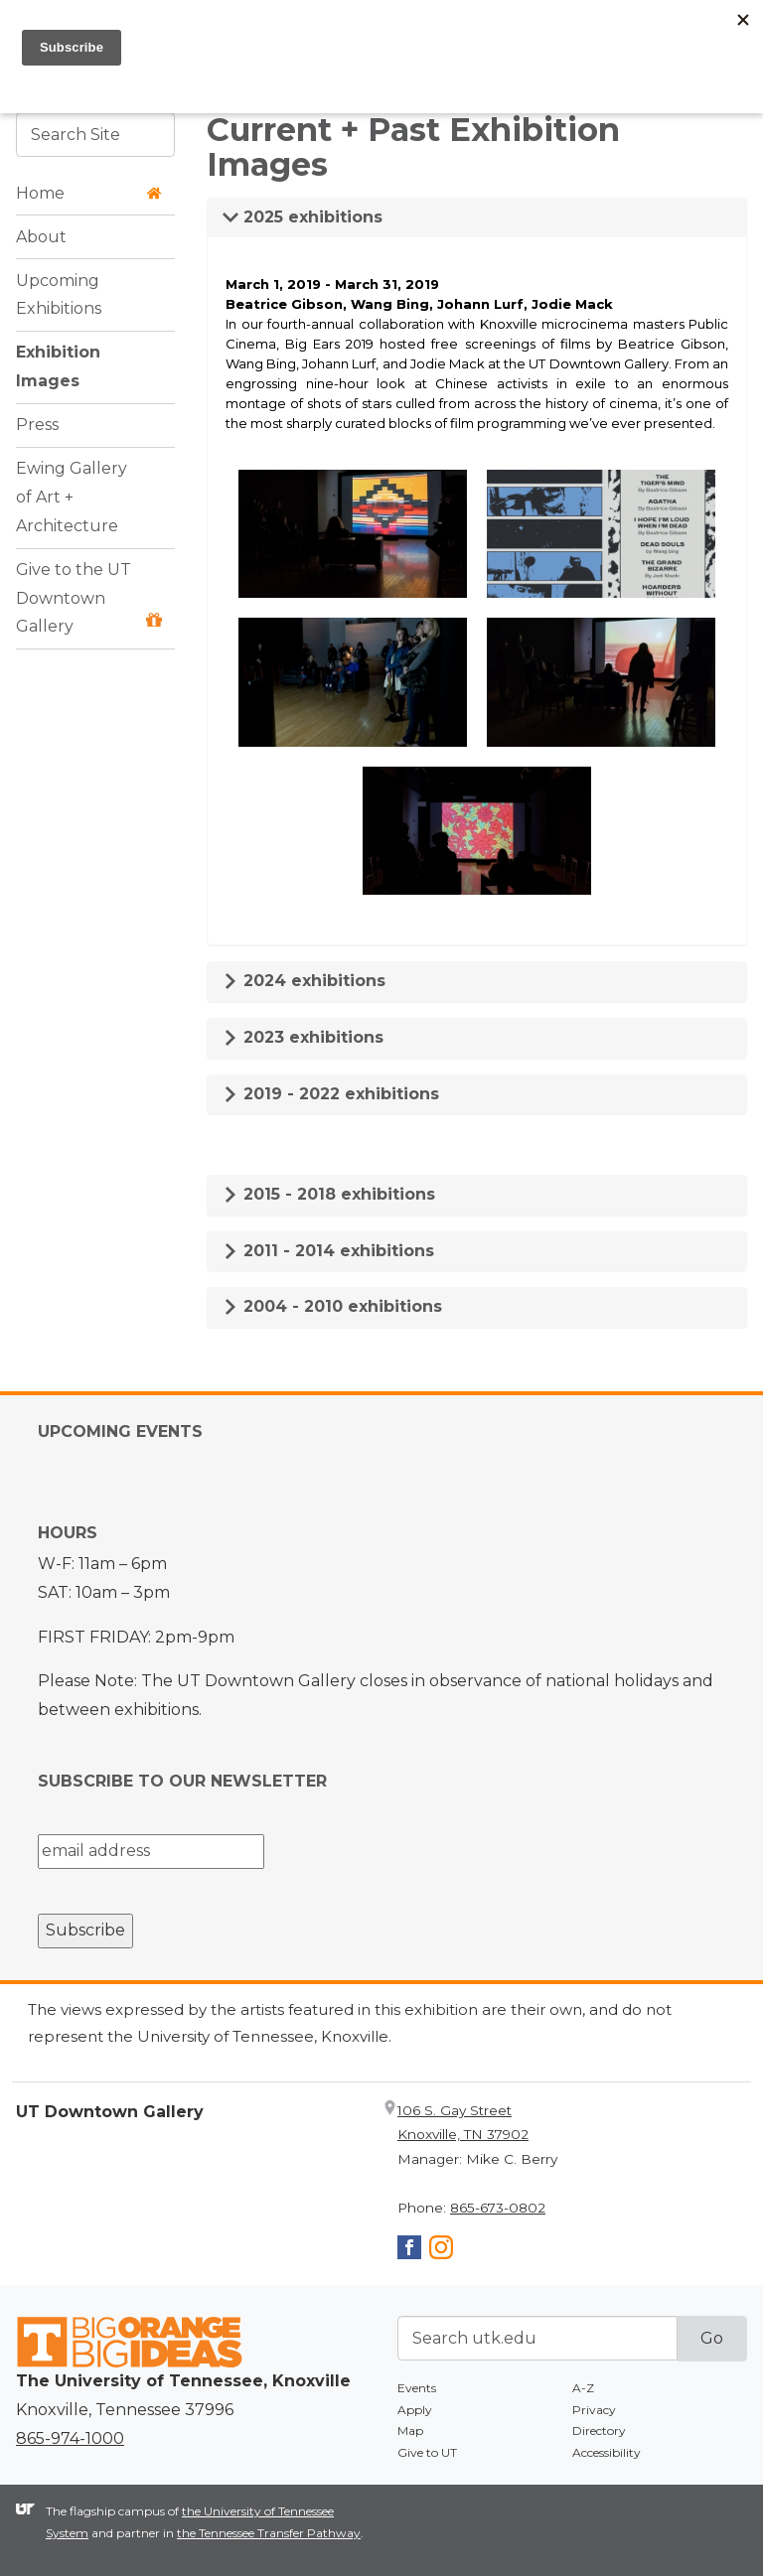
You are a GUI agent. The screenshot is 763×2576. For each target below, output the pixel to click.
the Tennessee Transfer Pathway (269, 2532)
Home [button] (89, 193)
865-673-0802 (497, 2208)
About (41, 236)
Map (410, 2430)
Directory (599, 2430)
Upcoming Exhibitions (58, 295)
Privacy (594, 2409)
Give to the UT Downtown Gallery (89, 598)
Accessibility (606, 2452)
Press (37, 424)
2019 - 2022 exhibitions (331, 1093)
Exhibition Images (58, 366)
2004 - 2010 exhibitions (332, 1306)
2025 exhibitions (302, 217)
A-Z (583, 2387)
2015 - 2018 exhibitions (329, 1194)
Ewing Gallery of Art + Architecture (71, 497)
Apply (414, 2409)
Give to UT (427, 2452)
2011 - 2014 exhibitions (328, 1250)
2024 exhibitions (304, 980)
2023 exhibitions (303, 1037)
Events (416, 2387)
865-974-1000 (70, 2438)
